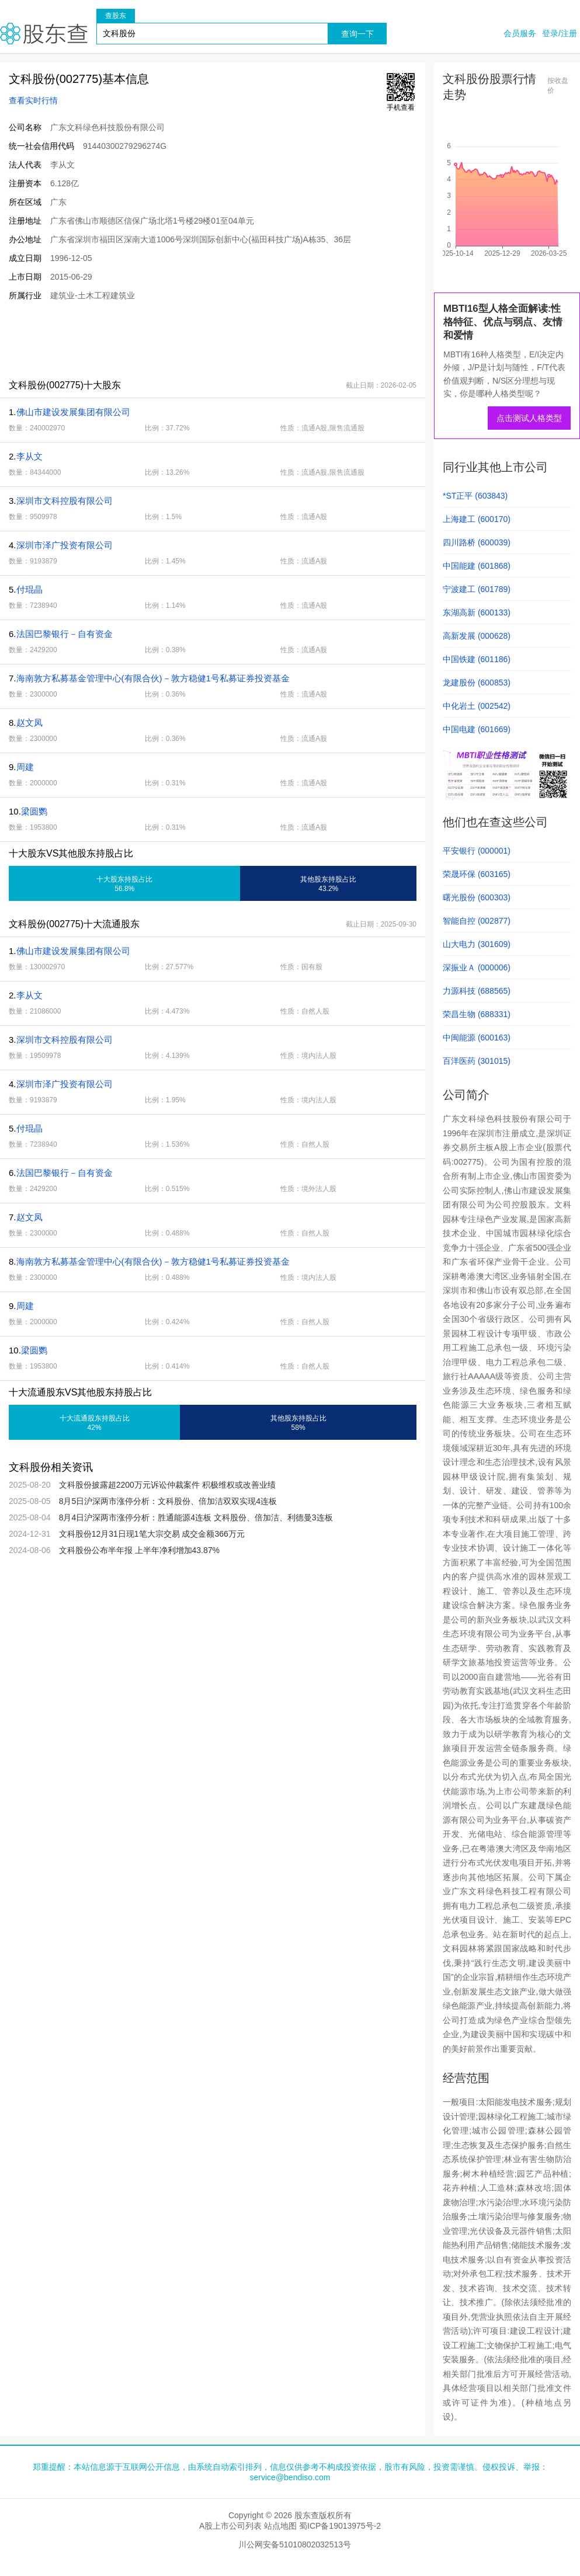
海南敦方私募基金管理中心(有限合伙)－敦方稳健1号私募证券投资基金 (153, 678)
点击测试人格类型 (529, 418)
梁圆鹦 (34, 811)
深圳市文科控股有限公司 (64, 501)
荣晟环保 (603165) (476, 874)
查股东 (115, 16)
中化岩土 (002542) (476, 706)
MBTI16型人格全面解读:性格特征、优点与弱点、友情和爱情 (502, 322)
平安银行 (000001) (476, 850)
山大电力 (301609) (476, 944)
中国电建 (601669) (476, 729)
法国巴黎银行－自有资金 (64, 634)
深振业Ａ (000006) (476, 967)
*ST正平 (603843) (475, 495)
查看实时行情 (33, 100)
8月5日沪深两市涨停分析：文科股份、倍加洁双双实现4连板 (168, 1501)
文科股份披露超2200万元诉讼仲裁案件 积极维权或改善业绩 (167, 1484)
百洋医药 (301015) (476, 1061)
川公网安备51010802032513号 (294, 2544)
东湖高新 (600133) (476, 612)
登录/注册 (559, 33)
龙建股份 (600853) (476, 682)
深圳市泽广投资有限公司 (64, 545)
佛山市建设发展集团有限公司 (73, 412)
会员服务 (519, 33)
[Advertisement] (212, 340)
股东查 (44, 33)
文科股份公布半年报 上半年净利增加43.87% (139, 1550)
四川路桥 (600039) (476, 542)
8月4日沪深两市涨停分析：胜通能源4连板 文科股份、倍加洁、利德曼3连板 (196, 1517)
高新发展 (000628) (476, 635)
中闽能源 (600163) (476, 1037)
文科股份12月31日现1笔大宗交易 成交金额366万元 (152, 1533)
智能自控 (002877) (476, 920)
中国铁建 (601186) (476, 659)
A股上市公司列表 (230, 2525)
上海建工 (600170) (476, 519)
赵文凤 (29, 722)
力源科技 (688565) (476, 990)
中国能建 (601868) (476, 565)
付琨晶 (29, 589)
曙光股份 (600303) (476, 897)
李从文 (29, 456)
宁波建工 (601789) (476, 589)
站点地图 (280, 2525)
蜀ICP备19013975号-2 (340, 2525)
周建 (25, 767)
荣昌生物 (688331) (476, 1014)
